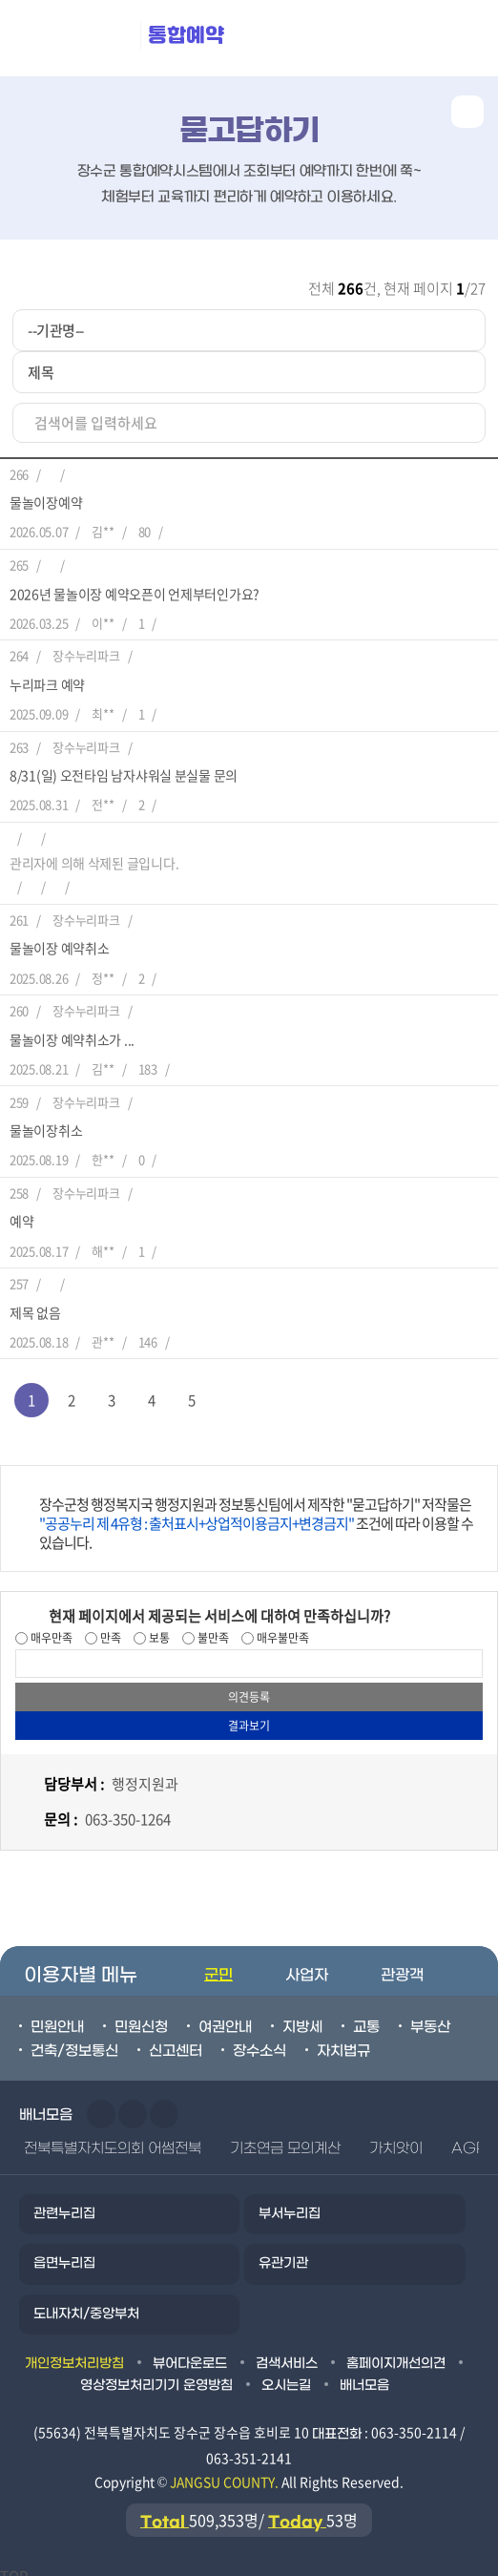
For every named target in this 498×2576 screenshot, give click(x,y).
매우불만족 (281, 1626)
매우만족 (50, 1626)
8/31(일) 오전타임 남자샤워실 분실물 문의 (124, 763)
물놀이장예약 (46, 490)
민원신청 (141, 2015)
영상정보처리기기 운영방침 (156, 2374)
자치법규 (343, 2039)
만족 (109, 1626)
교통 (366, 2015)
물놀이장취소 (46, 1118)
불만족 (212, 1626)
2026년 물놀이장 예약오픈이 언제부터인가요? (134, 582)
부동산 (430, 2015)
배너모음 (364, 2374)
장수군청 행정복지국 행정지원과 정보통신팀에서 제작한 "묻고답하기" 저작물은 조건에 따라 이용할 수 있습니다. (256, 1511)
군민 (218, 1964)
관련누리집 (64, 2202)
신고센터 (175, 2039)
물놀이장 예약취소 (59, 936)
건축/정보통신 (74, 2039)
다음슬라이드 (132, 2102)
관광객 (402, 1964)
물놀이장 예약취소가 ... (72, 1027)
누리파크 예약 (47, 672)
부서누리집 (290, 2202)
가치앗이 (396, 2137)
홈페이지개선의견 (396, 2352)
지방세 (302, 2015)
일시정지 (164, 2102)
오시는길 (286, 2374)
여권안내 (225, 2015)
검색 (460, 38)
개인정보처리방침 (74, 2352)
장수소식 (259, 2039)
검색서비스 (287, 2352)
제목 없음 (35, 1300)
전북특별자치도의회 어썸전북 (112, 2137)
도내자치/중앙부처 (86, 2302)
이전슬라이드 (101, 2102)
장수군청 (76, 38)
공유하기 (467, 111)
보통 (158, 1626)
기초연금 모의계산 (285, 2137)
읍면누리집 (64, 2252)
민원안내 (57, 2015)
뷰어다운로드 (190, 2352)
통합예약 (186, 35)
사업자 (306, 1964)
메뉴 (375, 38)
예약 (21, 1209)
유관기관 (283, 2252)
